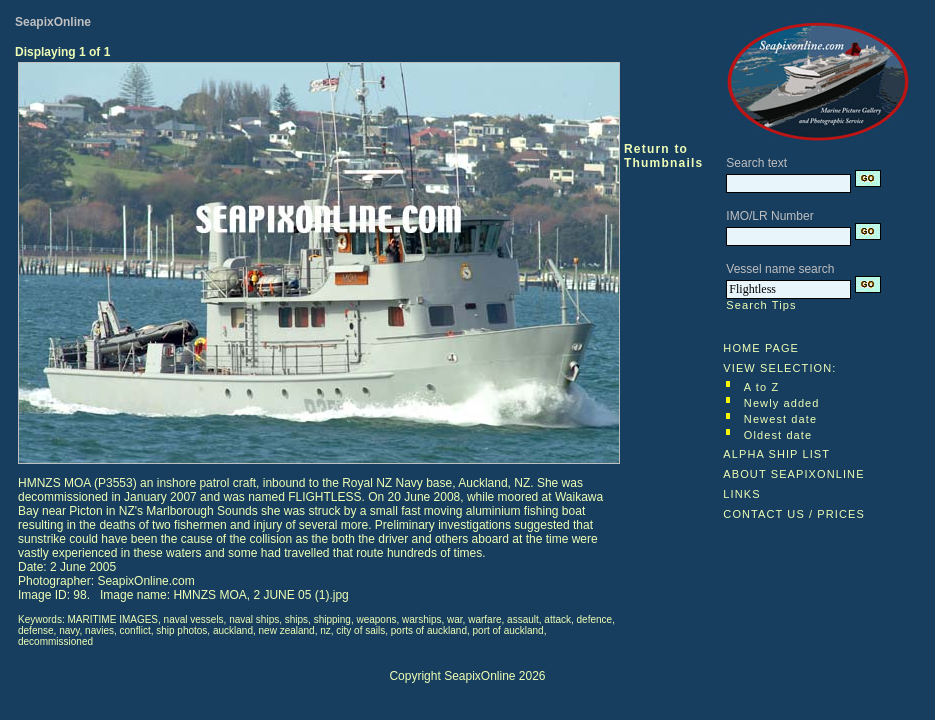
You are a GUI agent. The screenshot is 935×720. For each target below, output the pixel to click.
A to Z (761, 387)
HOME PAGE (761, 348)
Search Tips (761, 305)
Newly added (782, 403)
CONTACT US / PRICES (794, 514)
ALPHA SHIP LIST (776, 454)
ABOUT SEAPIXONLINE (793, 474)
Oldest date (778, 435)
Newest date (780, 419)
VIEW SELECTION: (779, 368)
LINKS (741, 494)
